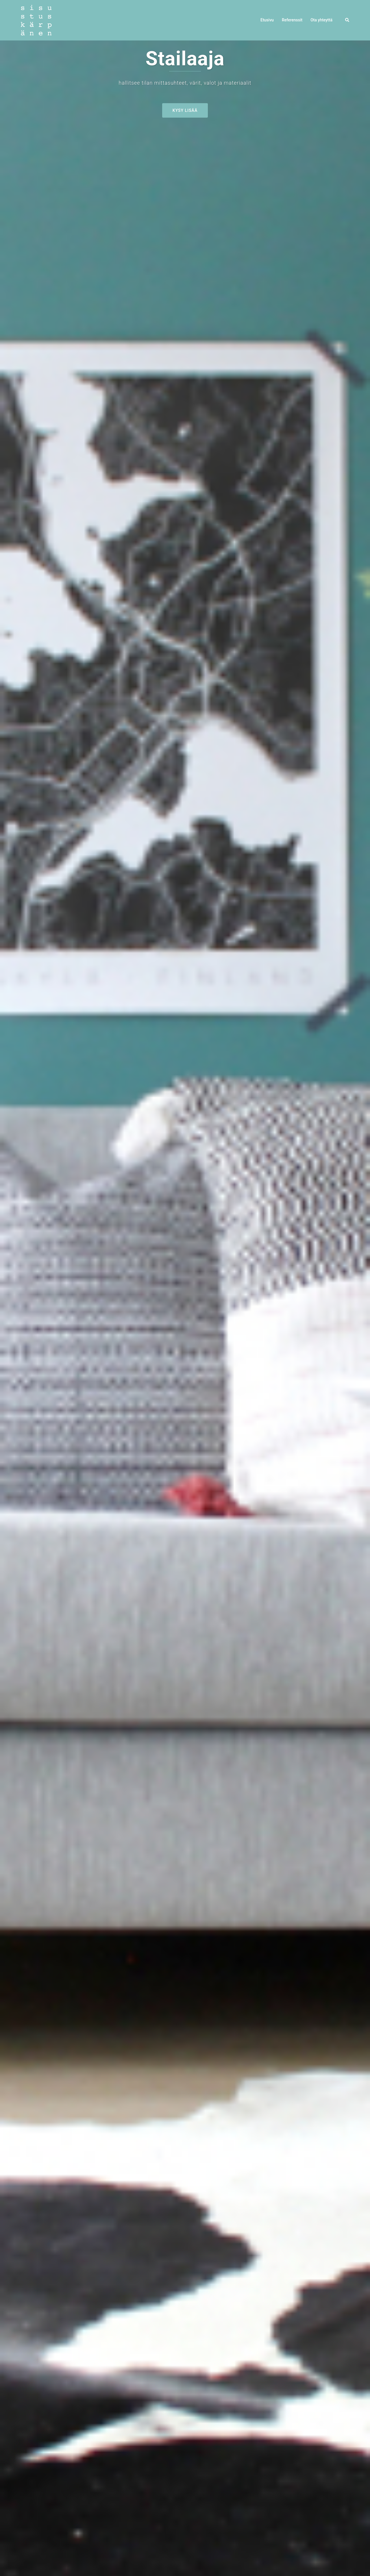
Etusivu (267, 20)
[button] (347, 20)
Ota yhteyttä (321, 20)
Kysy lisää (185, 110)
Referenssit (292, 20)
